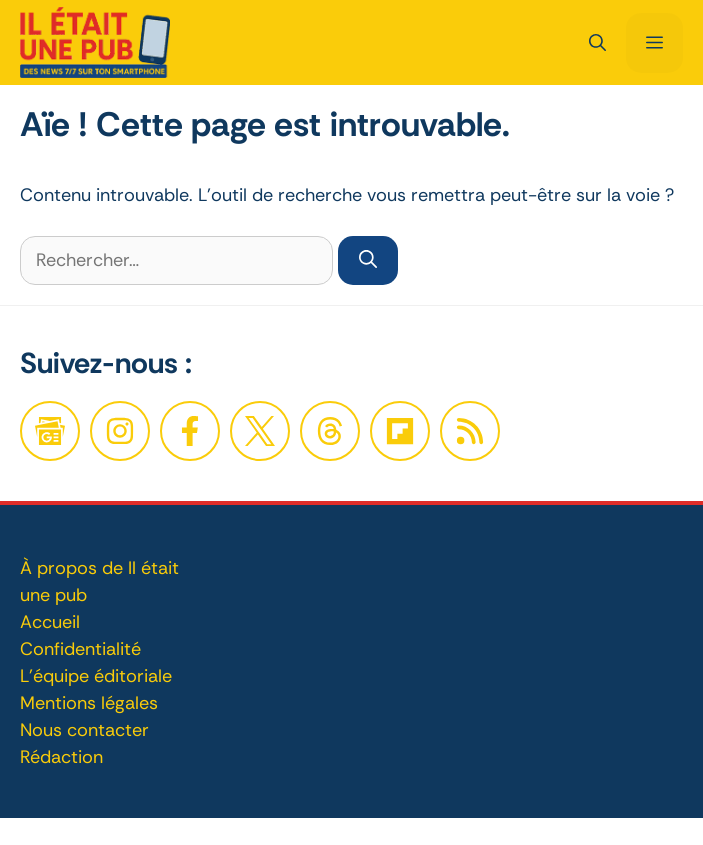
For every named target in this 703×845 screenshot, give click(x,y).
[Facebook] (120, 431)
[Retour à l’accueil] (95, 41)
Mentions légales (89, 703)
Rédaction (61, 757)
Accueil (50, 622)
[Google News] (50, 431)
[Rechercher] (368, 260)
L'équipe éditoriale (96, 676)
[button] (597, 43)
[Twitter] (260, 431)
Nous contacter (84, 730)
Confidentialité (80, 649)
